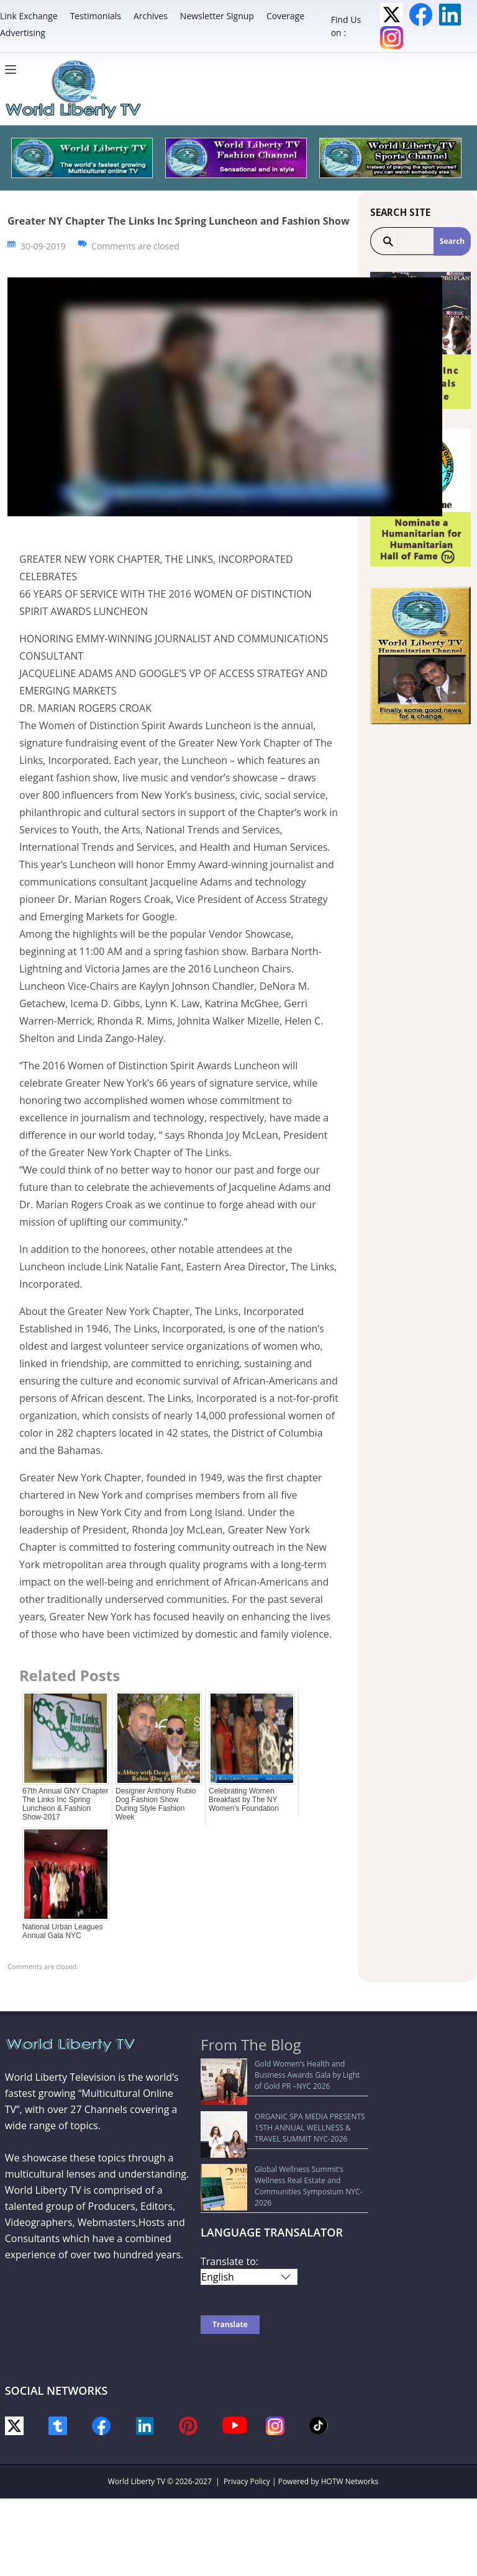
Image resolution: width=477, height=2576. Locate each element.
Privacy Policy (247, 2435)
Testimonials (95, 16)
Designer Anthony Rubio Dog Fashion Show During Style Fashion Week (156, 1804)
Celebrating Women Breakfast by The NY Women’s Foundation (244, 1800)
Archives (151, 16)
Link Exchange (29, 16)
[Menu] (13, 69)
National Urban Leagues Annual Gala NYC (62, 1931)
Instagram (391, 37)
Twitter (391, 14)
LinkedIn (449, 14)
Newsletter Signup (217, 16)
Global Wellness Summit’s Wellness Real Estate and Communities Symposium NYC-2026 (277, 2145)
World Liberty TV (136, 2435)
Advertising (22, 32)
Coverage (285, 16)
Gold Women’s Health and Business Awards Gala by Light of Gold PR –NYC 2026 (283, 2069)
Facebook (420, 14)
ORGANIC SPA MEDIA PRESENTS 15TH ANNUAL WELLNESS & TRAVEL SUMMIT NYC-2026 (281, 2104)
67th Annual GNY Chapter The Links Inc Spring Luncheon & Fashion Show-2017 (65, 1804)
